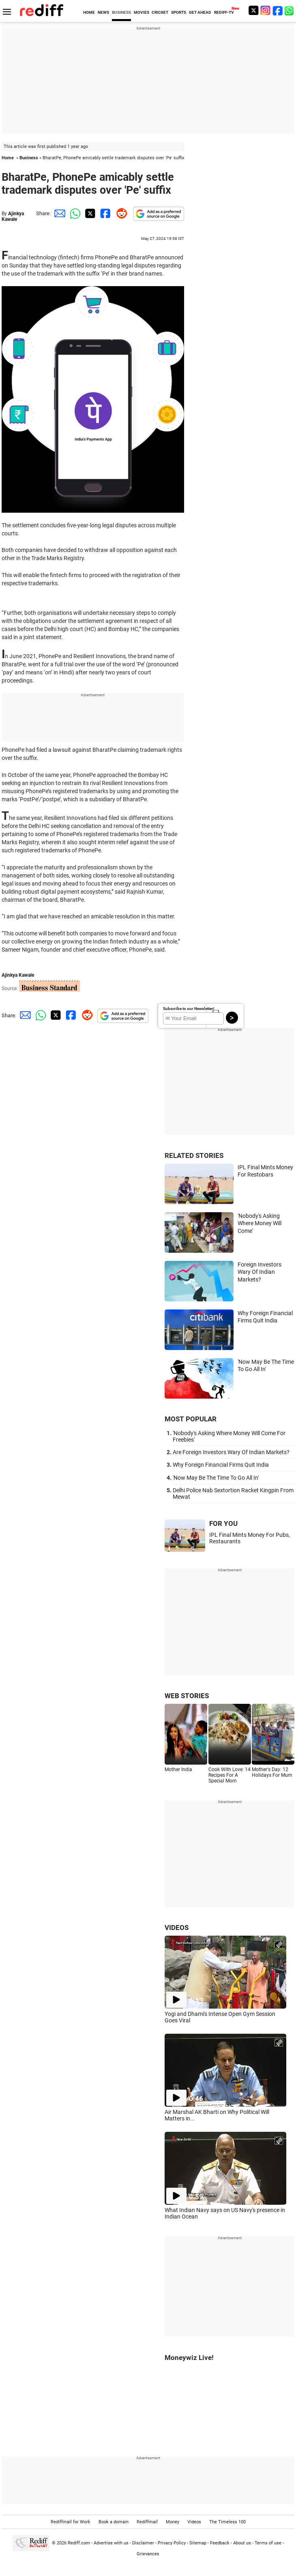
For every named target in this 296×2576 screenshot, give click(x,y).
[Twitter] (253, 10)
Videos (194, 2522)
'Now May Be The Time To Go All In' (216, 1477)
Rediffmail (147, 2522)
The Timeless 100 (227, 2522)
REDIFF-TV (224, 12)
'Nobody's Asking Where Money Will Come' (259, 1223)
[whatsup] (290, 10)
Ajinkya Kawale (13, 216)
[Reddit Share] (120, 213)
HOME (89, 12)
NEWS (103, 12)
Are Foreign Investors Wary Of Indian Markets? (231, 1452)
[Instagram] (266, 10)
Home (8, 157)
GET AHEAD (200, 12)
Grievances (148, 2554)
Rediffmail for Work (70, 2522)
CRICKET (160, 12)
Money (172, 2522)
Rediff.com (79, 2543)
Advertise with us (111, 2543)
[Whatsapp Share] (74, 213)
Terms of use (268, 2543)
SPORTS (178, 12)
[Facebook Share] (104, 213)
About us (242, 2543)
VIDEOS (177, 1927)
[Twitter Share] (89, 213)
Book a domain (114, 2522)
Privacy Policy (172, 2543)
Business (28, 157)
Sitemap (197, 2543)
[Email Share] (58, 213)
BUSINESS (121, 12)
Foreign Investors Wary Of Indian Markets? (259, 1272)
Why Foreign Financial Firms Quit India (221, 1464)
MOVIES (141, 12)
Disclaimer (143, 2543)
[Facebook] (278, 10)
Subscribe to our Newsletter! (188, 1008)
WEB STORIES (187, 1696)
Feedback (220, 2543)
